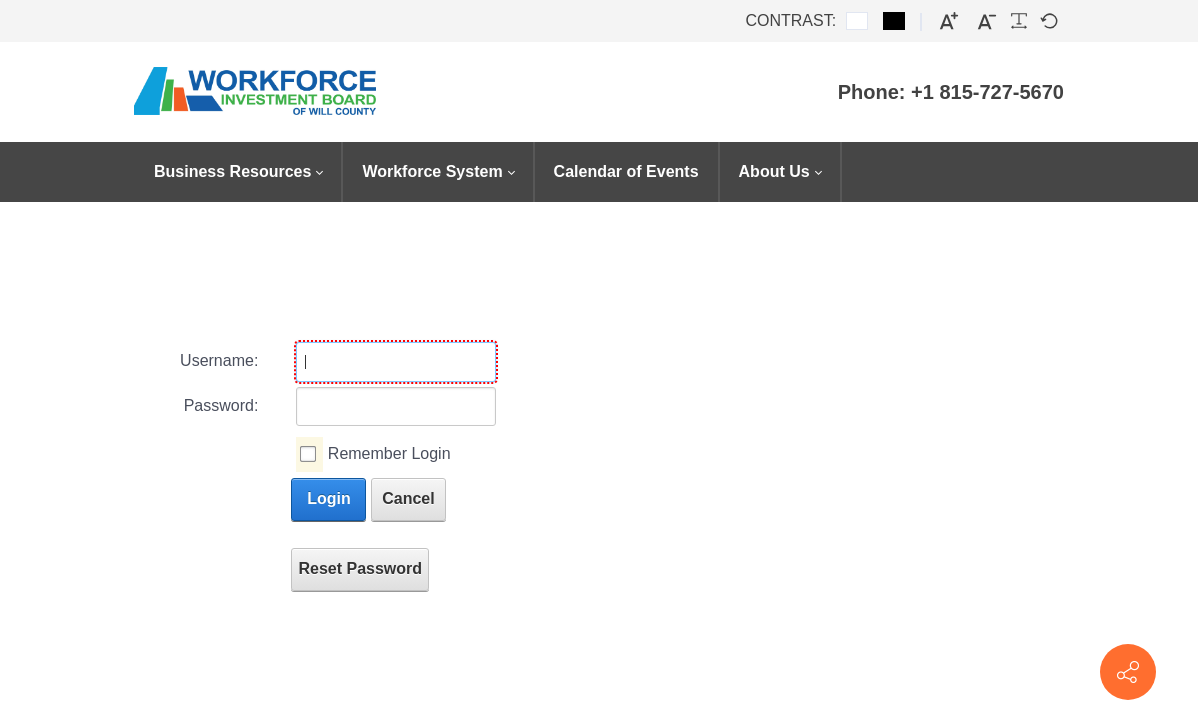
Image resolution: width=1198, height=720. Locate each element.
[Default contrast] (857, 21)
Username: (219, 360)
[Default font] (1049, 21)
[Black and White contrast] (894, 21)
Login (329, 498)
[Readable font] (1019, 21)
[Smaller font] (987, 21)
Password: (221, 405)
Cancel (408, 498)
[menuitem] (238, 172)
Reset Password (360, 568)
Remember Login (389, 453)
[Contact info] (1128, 672)
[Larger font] (949, 21)
